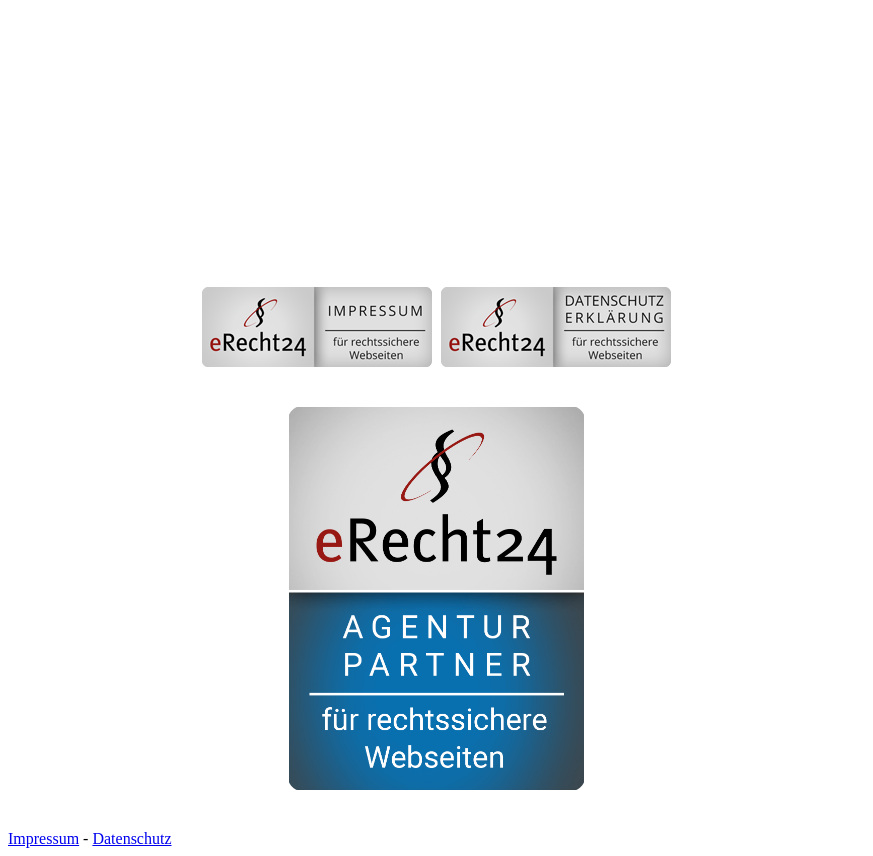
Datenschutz (131, 838)
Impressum (43, 838)
